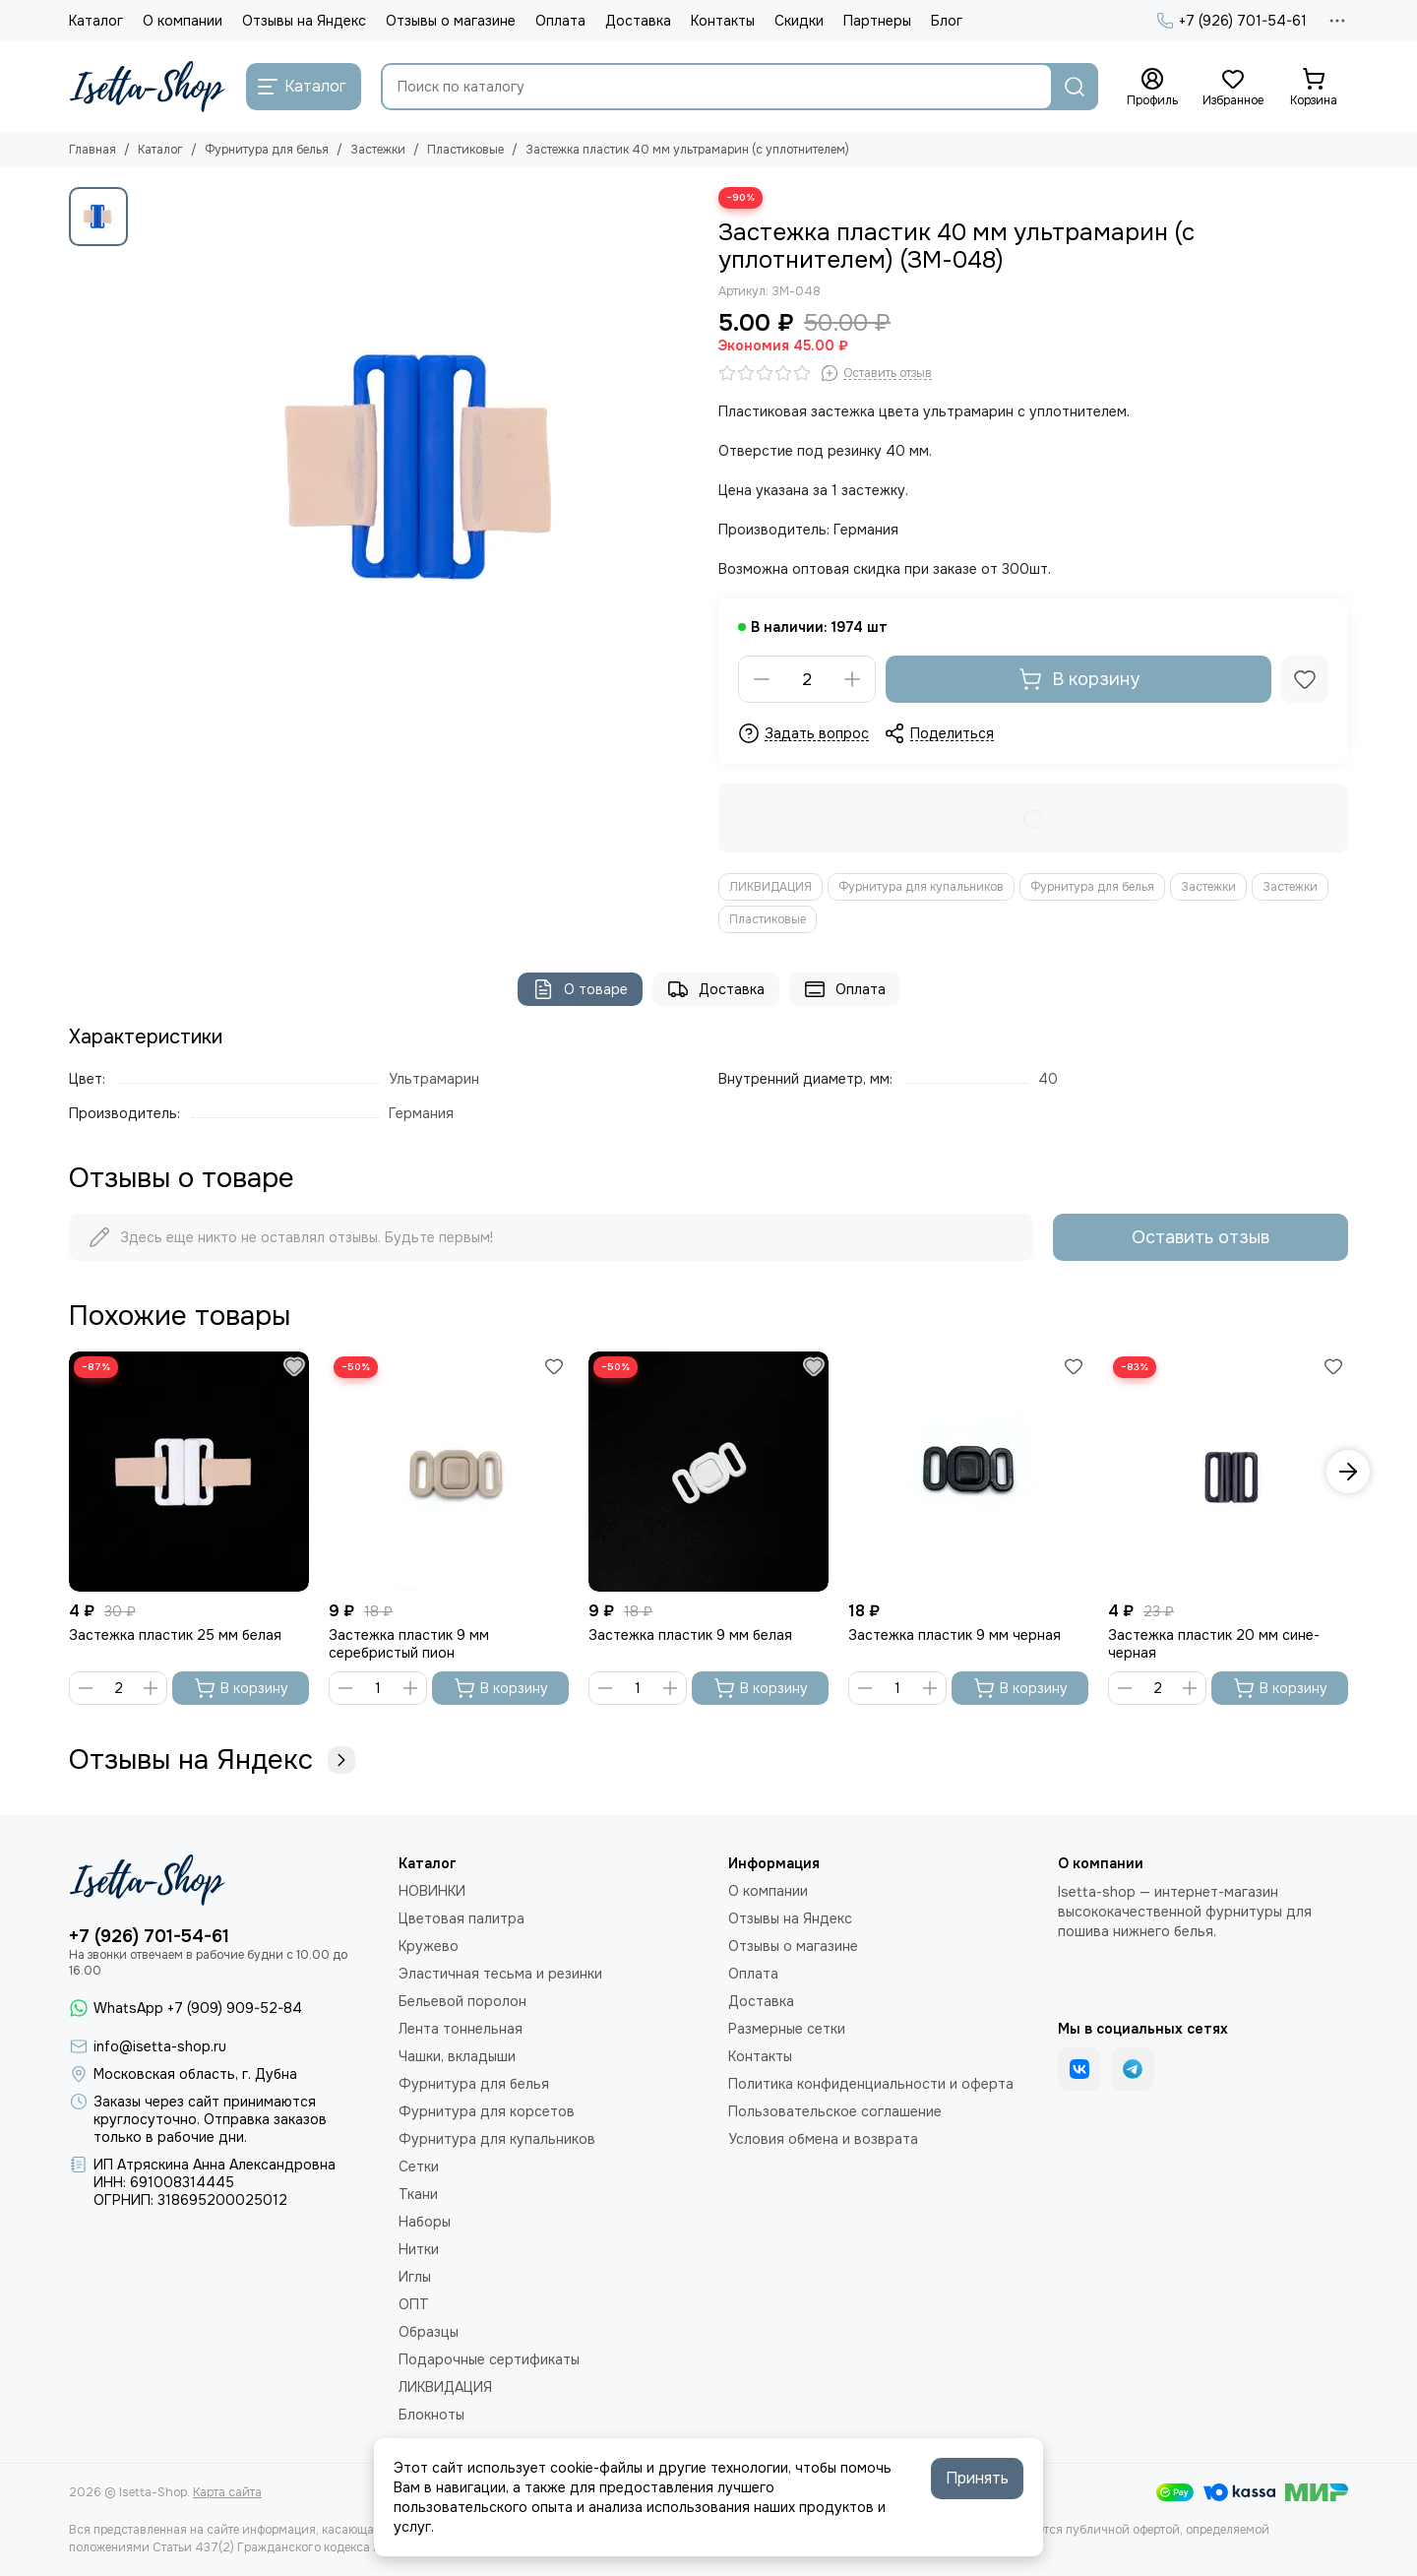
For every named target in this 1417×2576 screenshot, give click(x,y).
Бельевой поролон (462, 2001)
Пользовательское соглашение (835, 2111)
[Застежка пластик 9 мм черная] (968, 1471)
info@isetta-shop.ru (159, 2046)
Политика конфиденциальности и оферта (871, 2084)
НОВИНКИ (432, 1891)
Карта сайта (227, 2492)
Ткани (418, 2194)
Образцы (429, 2332)
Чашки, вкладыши (457, 2056)
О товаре (580, 989)
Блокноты (431, 2414)
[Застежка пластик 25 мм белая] (189, 1471)
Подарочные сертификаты (489, 2359)
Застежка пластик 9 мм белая (690, 1635)
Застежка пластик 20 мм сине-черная (1214, 1644)
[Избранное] (1233, 87)
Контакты (723, 21)
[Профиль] (1152, 87)
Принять (977, 2478)
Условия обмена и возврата (823, 2139)
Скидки (799, 21)
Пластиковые (465, 149)
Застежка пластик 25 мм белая (175, 1635)
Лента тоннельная (461, 2029)
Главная (92, 149)
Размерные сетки (786, 2029)
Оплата (560, 21)
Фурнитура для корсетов (487, 2111)
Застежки (377, 149)
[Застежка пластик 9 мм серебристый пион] (449, 1471)
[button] (1348, 1471)
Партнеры (877, 21)
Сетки (419, 2166)
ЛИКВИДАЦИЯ (770, 887)
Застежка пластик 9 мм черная (954, 1635)
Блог (946, 21)
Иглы (415, 2277)
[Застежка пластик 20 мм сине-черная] (1228, 1471)
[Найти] (1074, 86)
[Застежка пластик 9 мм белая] (708, 1471)
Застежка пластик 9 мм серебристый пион (409, 1644)
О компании (182, 21)
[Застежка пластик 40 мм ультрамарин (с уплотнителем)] (418, 467)
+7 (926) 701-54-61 (1231, 21)
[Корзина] (1313, 87)
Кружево (429, 1946)
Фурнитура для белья (267, 149)
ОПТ (414, 2304)
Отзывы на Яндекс (304, 21)
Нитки (419, 2249)
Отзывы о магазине (451, 21)
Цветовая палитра (461, 1918)
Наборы (425, 2221)
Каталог (96, 21)
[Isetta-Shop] (147, 86)
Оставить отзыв (1200, 1237)
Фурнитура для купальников (921, 887)
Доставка (638, 21)
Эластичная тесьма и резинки (500, 1973)
